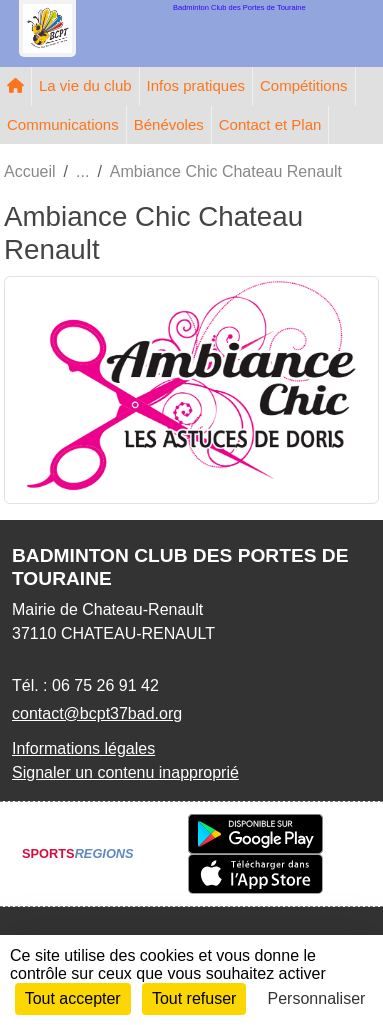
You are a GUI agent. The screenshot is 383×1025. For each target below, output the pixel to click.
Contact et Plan (270, 124)
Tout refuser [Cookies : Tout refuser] (194, 998)
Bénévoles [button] (169, 124)
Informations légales (83, 748)
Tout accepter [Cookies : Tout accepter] (73, 998)
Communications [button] (63, 124)
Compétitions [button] (304, 85)
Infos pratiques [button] (196, 85)
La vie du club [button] (85, 85)
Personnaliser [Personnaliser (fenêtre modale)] (317, 998)
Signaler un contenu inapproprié (125, 772)
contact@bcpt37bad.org (97, 713)
